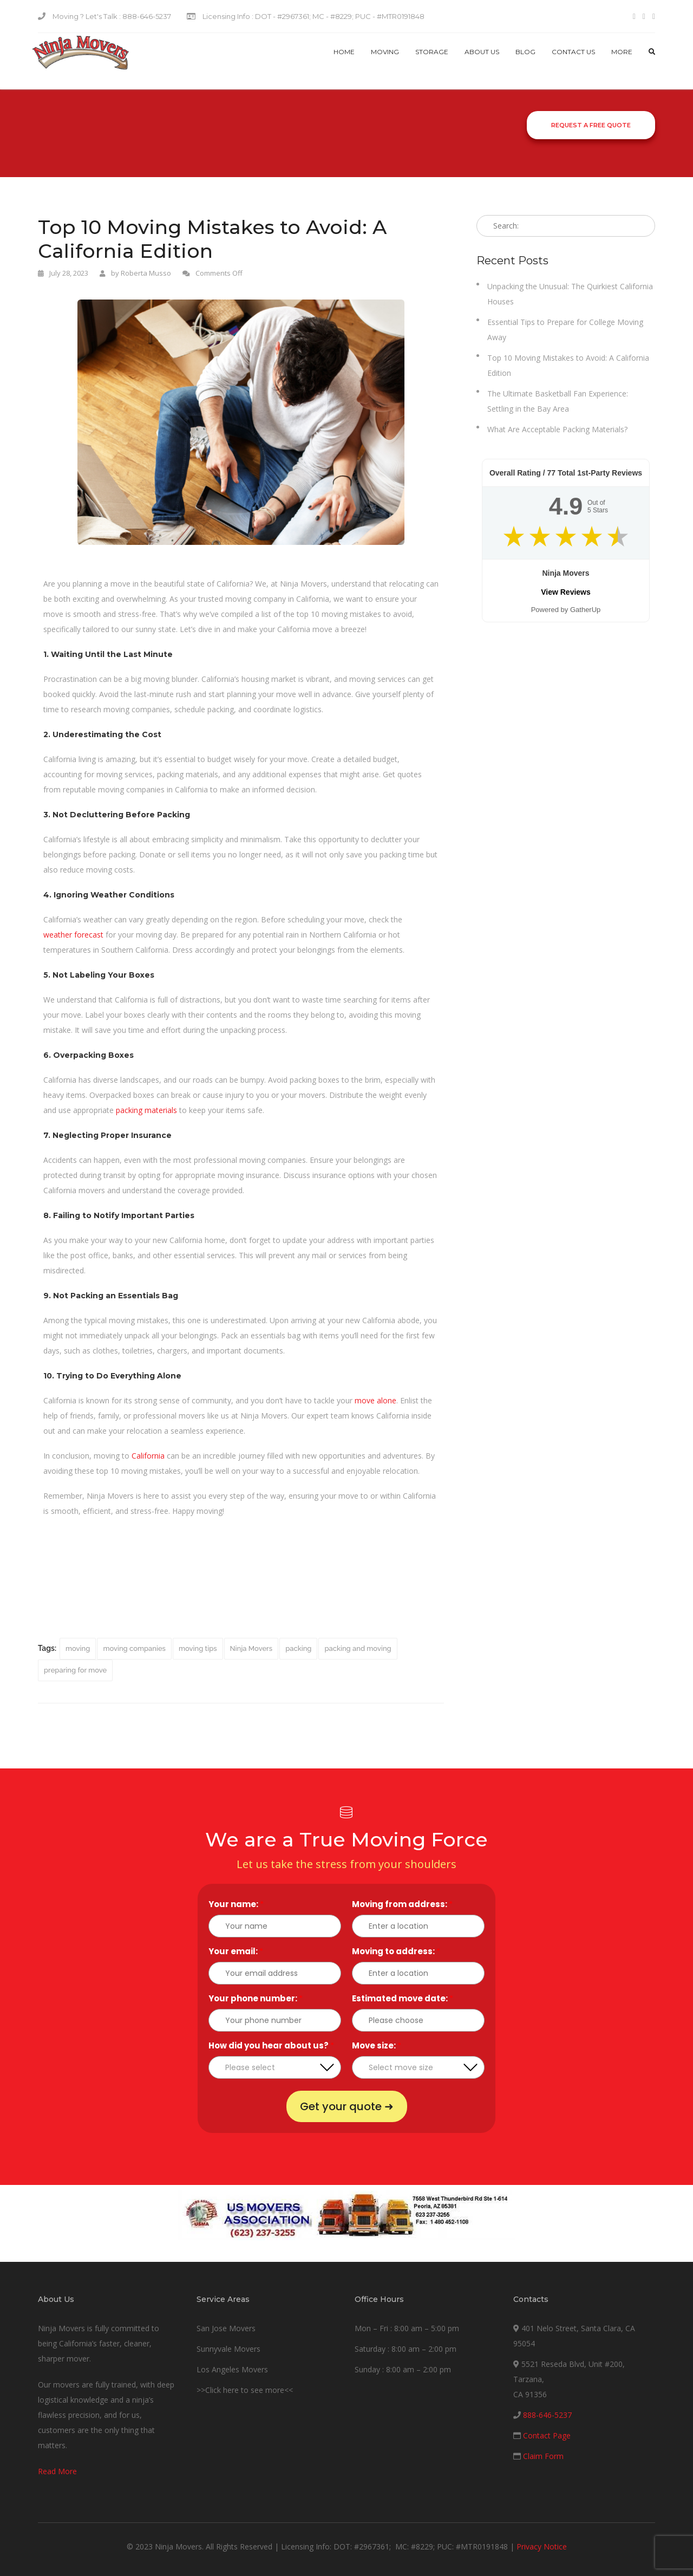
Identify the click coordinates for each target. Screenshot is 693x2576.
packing (298, 1648)
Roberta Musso (146, 273)
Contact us (573, 52)
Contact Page (547, 2435)
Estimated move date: (402, 1998)
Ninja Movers (251, 1648)
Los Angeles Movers (232, 2369)
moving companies (134, 1648)
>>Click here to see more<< (245, 2390)
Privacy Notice (542, 2546)
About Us (482, 52)
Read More (57, 2471)
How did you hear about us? (271, 2045)
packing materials (146, 1110)
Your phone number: (255, 1998)
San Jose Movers (226, 2328)
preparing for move (75, 1670)
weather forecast (73, 934)
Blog (525, 52)
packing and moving (357, 1648)
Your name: (236, 1904)
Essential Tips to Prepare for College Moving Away (565, 329)
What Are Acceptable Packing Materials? (557, 429)
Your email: (235, 1951)
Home (344, 52)
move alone (375, 1400)
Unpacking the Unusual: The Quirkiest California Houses (570, 294)
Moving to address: (396, 1951)
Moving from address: (402, 1904)
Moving (385, 52)
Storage (431, 52)
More (621, 52)
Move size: (376, 2045)
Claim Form (543, 2456)
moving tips (198, 1648)
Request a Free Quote (591, 125)
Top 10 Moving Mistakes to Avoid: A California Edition (568, 365)
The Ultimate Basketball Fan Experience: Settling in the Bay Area (557, 401)
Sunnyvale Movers (228, 2349)
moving (78, 1648)
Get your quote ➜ (347, 2106)
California (148, 1455)
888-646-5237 (547, 2415)
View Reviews (566, 592)
